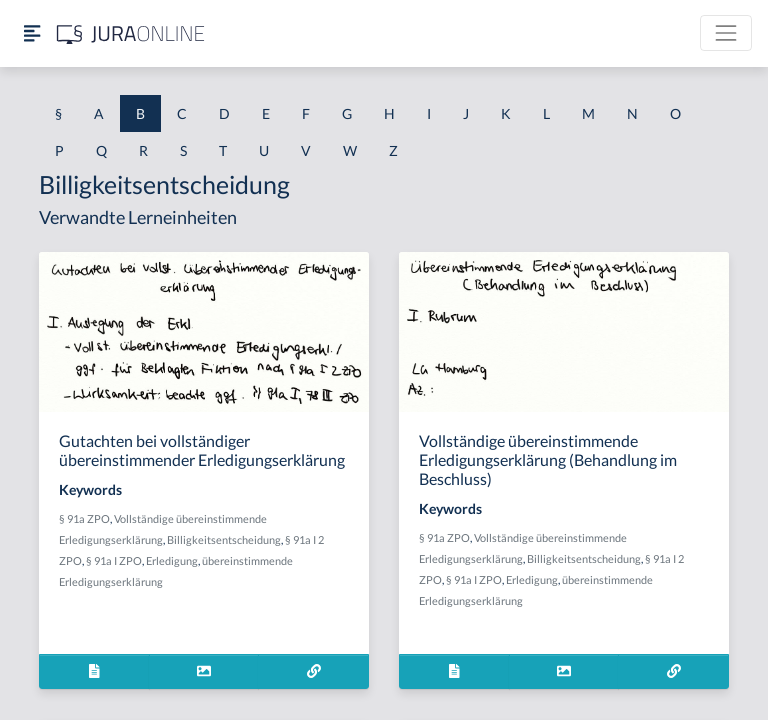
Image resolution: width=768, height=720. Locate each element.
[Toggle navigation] (726, 33)
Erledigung (172, 560)
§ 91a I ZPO (114, 560)
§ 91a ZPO (84, 518)
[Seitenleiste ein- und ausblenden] (32, 33)
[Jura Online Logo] (131, 33)
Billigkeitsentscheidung (224, 539)
